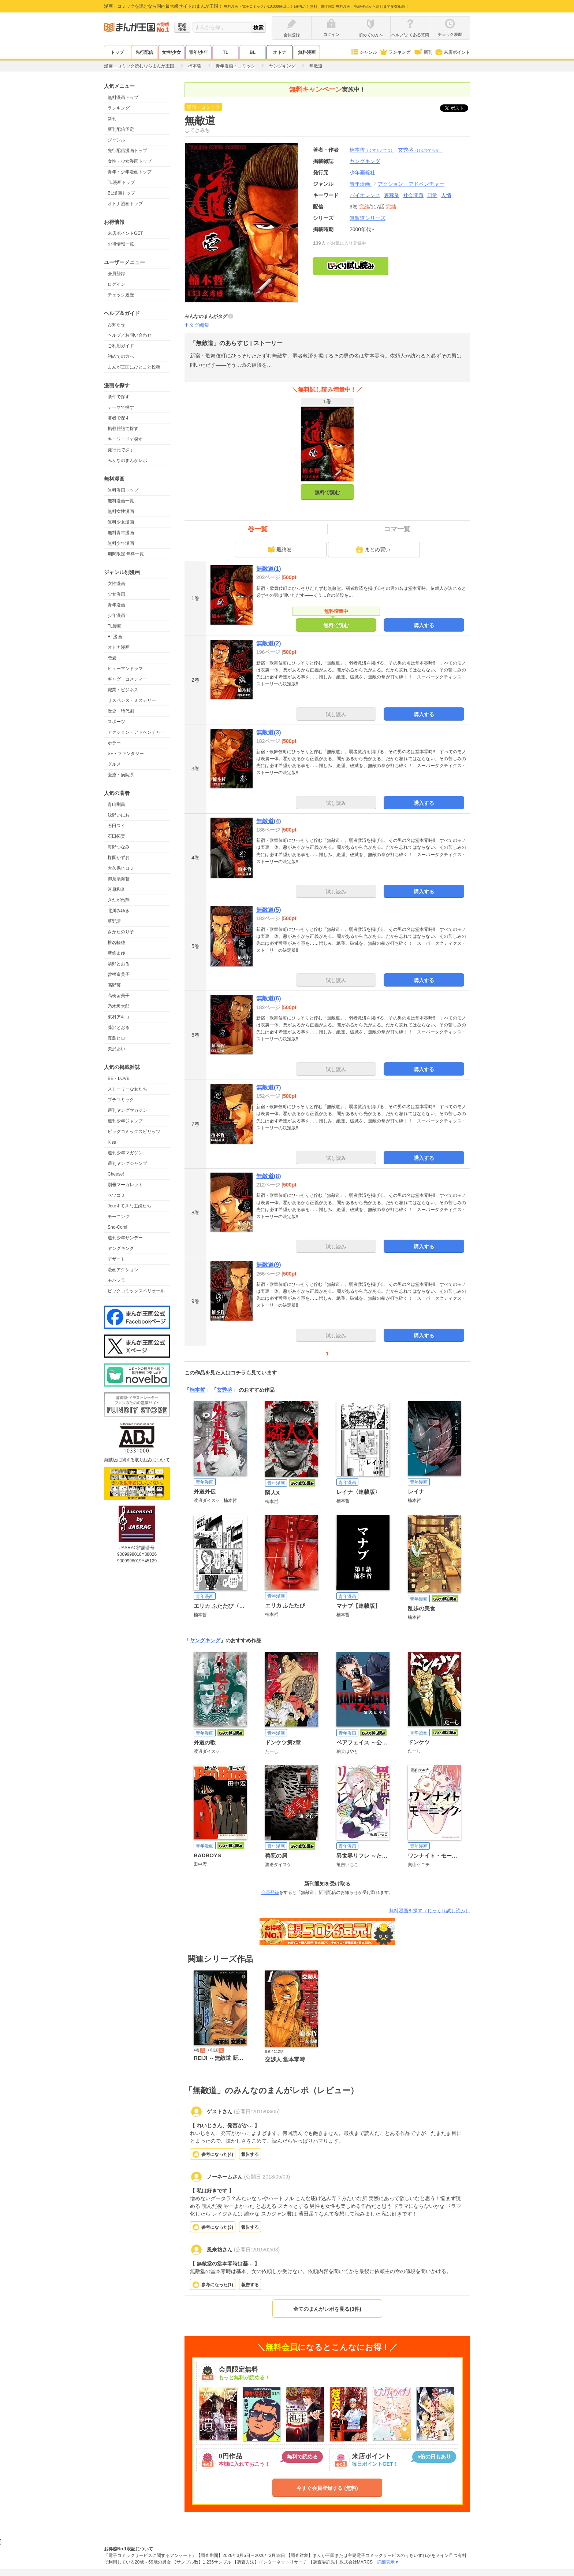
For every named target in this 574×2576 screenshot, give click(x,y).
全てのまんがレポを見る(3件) (327, 2309)
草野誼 (114, 921)
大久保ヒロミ (121, 868)
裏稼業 (391, 195)
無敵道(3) (268, 732)
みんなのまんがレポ (127, 460)
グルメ (114, 764)
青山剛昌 (116, 804)
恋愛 (112, 657)
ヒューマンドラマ (125, 668)
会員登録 (116, 273)
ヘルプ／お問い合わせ (130, 335)
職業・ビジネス (123, 689)
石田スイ (116, 825)
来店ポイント (452, 52)
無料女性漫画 (121, 511)
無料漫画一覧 (121, 500)
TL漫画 (115, 626)
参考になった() (217, 2154)
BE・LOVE (119, 1078)
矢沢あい (116, 1048)
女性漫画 (116, 583)
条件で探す (119, 396)
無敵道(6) (268, 998)
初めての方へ (121, 356)
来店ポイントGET (125, 233)
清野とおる (119, 963)
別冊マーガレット (125, 1184)
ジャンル (363, 52)
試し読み (336, 714)
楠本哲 (372, 150)
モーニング (119, 1216)
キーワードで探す (125, 439)
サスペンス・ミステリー (132, 700)
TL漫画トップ (121, 182)
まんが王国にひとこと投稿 (134, 367)
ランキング (394, 52)
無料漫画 (307, 52)
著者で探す (119, 418)
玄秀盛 (420, 150)
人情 (446, 195)
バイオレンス (365, 195)
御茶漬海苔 (119, 878)
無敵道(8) (268, 1176)
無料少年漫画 (121, 543)
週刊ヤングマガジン (127, 1110)
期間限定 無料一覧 (126, 553)
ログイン (116, 284)
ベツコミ (116, 1195)
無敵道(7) (268, 1087)
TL (225, 52)
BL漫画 (115, 636)
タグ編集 (199, 325)
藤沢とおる (119, 1027)
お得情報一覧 (121, 244)
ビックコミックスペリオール (136, 1290)
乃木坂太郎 (119, 1006)
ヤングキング (121, 1248)
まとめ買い (373, 549)
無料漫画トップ (123, 97)
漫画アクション (123, 1269)
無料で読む (327, 492)
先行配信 (144, 52)
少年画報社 (362, 172)
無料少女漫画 (121, 522)
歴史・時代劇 (121, 711)
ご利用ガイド (121, 345)
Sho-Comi (117, 1227)
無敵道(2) (268, 643)
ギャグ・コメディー (127, 679)
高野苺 (114, 985)
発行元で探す (121, 449)
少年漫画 (116, 615)
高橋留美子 (119, 995)
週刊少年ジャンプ (125, 1121)
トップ (117, 52)
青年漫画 (116, 604)
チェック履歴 (121, 294)
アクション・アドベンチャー (136, 732)
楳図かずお (119, 857)
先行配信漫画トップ (127, 150)
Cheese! (116, 1174)
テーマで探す (121, 407)
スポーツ (116, 721)
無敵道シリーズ (367, 218)
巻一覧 (258, 529)
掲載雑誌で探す (123, 428)
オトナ (279, 52)
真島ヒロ (116, 1038)
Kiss (112, 1142)
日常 (432, 195)
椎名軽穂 (116, 942)
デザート (116, 1259)
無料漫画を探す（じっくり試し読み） (429, 1910)
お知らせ (116, 324)
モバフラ (116, 1280)
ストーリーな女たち (127, 1089)
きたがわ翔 (119, 900)
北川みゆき (119, 910)
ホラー (114, 742)
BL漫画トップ (121, 193)
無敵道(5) (268, 910)
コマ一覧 (397, 529)
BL (253, 52)
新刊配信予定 (121, 129)
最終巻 (280, 549)
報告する (250, 2154)
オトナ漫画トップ (125, 203)
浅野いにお (119, 815)
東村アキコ (119, 1016)
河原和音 (116, 889)
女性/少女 (171, 52)
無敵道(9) (268, 1265)
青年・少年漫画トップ (130, 171)
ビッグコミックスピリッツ (134, 1131)
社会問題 (413, 195)
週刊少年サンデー (125, 1237)
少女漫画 (116, 594)
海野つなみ (119, 847)
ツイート (458, 108)
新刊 (423, 52)
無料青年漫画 (121, 532)
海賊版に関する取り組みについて (137, 1459)
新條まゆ (116, 953)
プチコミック (121, 1099)
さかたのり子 (121, 931)
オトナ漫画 (119, 647)
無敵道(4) (268, 821)
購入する (424, 625)
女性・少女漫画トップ (130, 161)
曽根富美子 (119, 974)
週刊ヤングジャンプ (127, 1163)
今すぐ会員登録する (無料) (327, 2488)
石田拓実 (116, 836)
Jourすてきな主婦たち (129, 1206)
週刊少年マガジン (125, 1152)
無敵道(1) (268, 569)
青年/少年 (198, 52)
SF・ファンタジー (126, 753)
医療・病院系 (121, 774)
